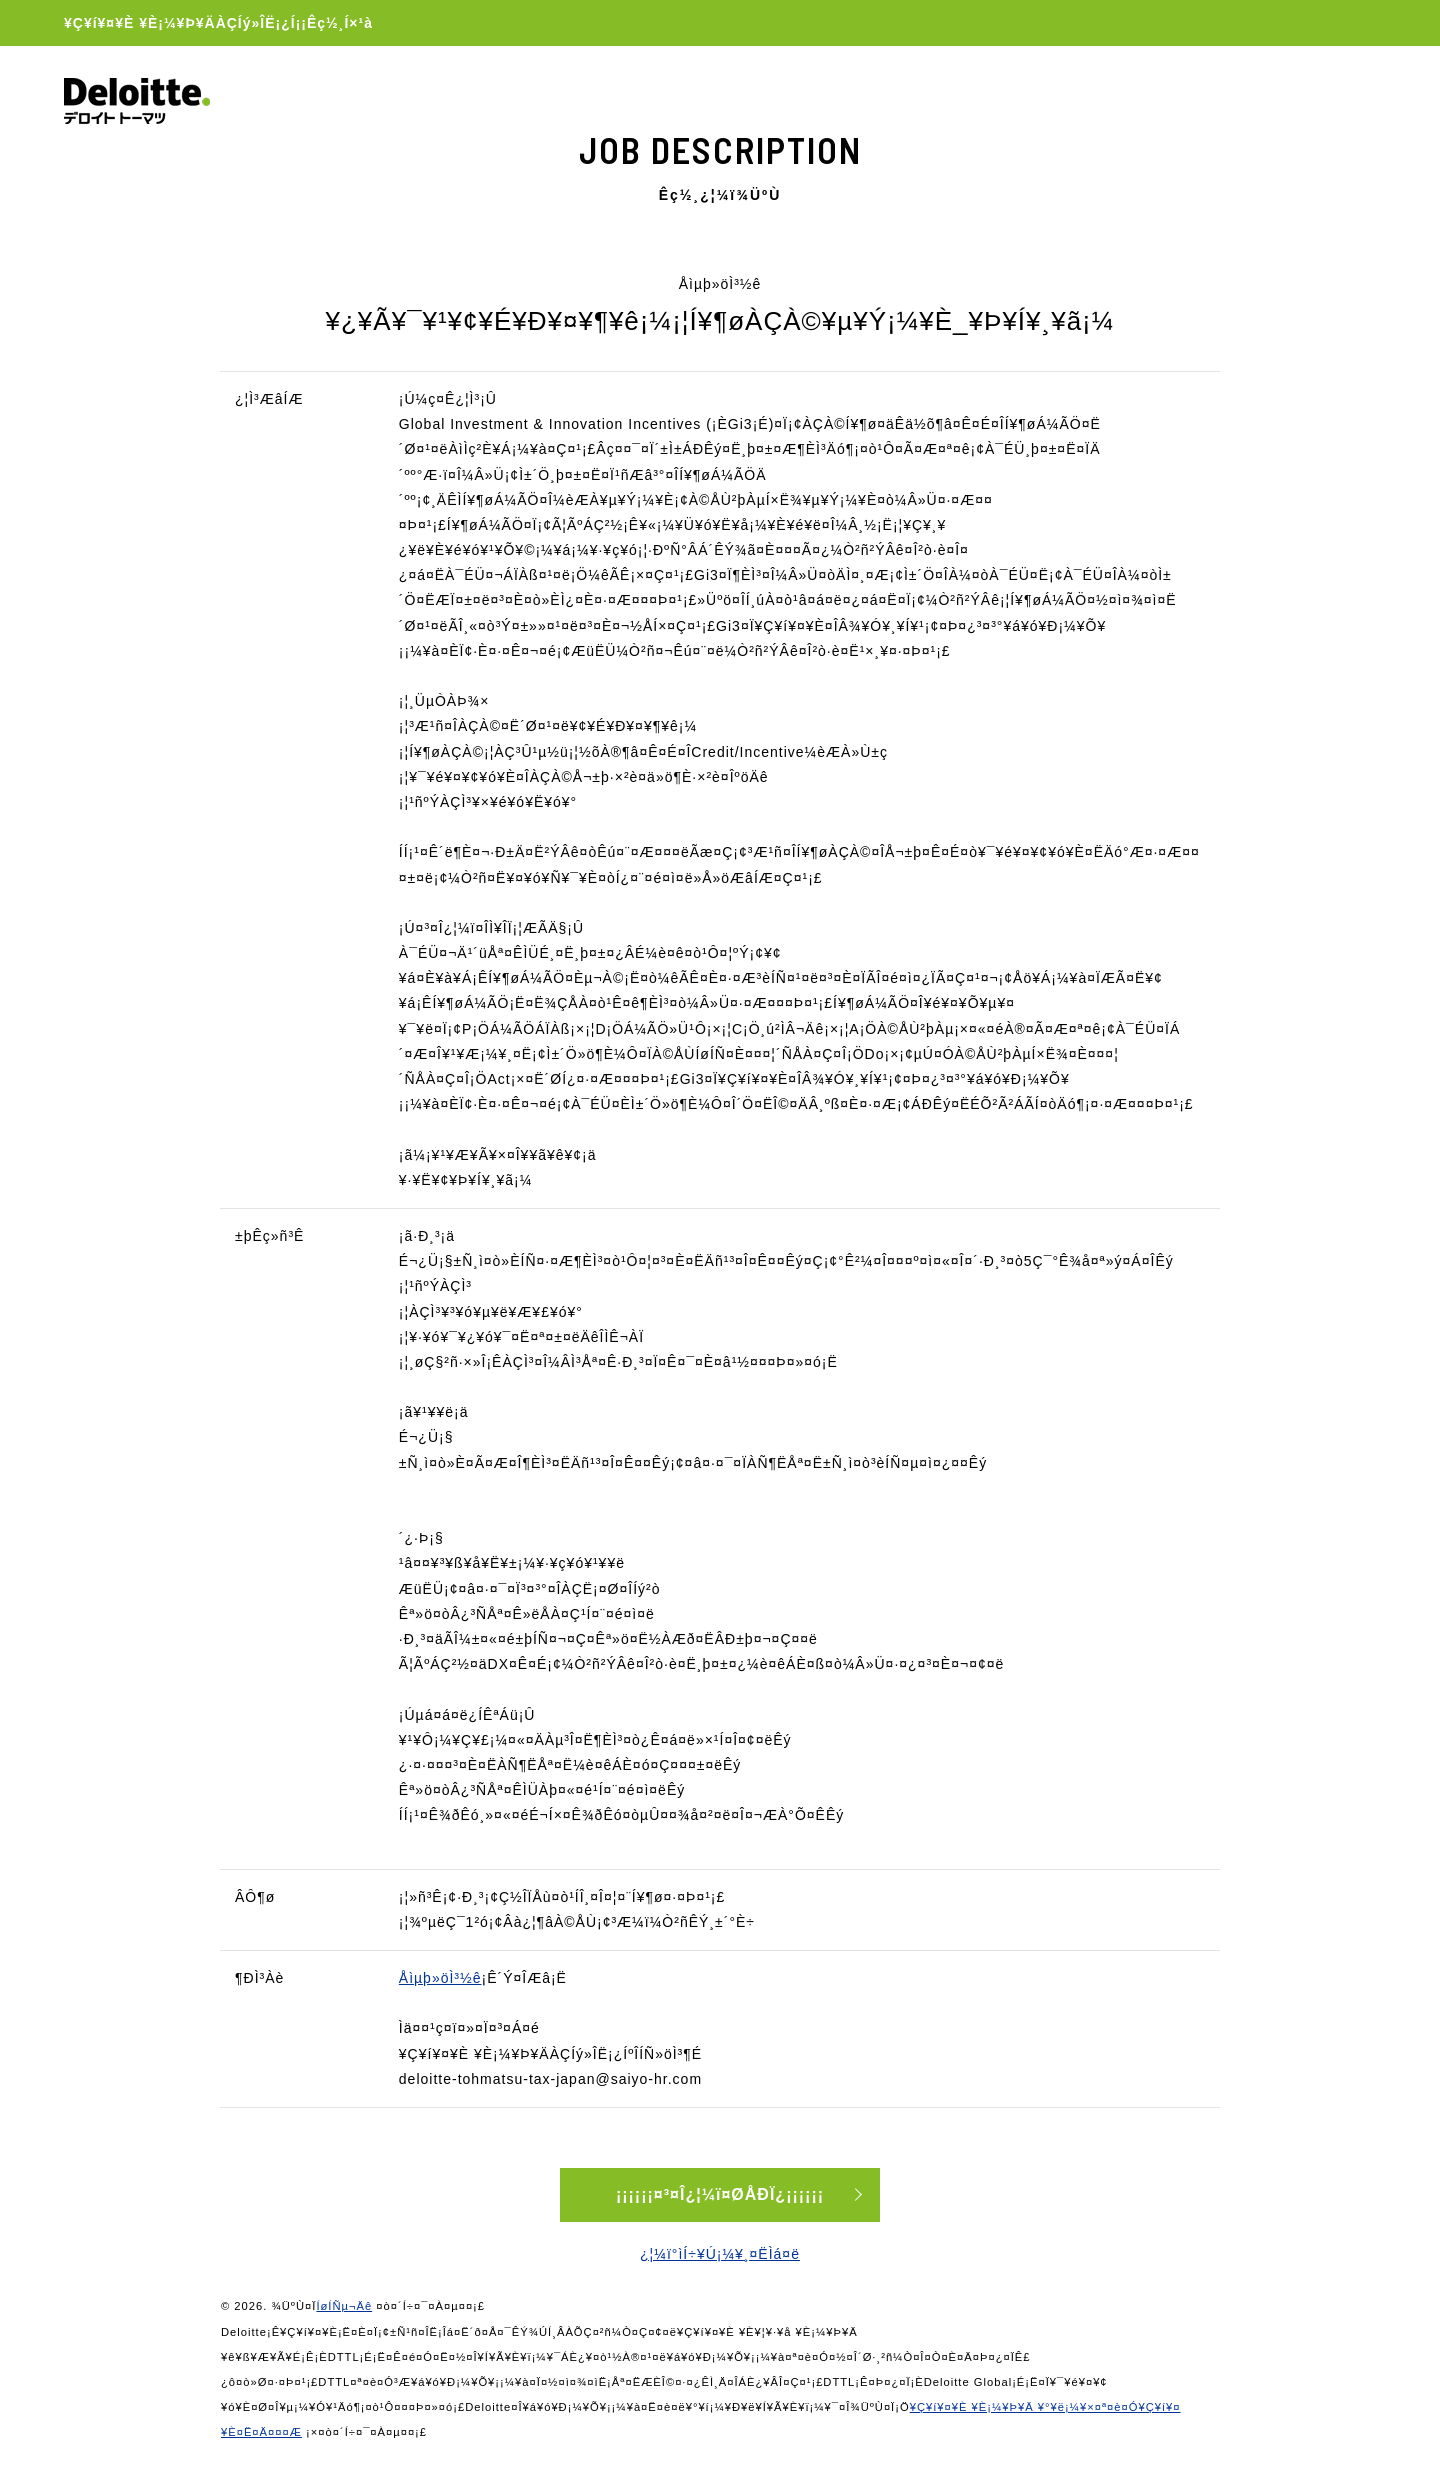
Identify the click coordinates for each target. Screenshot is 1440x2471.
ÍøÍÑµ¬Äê (344, 2306)
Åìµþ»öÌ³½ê (440, 1978)
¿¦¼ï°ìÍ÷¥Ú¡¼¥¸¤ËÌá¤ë (720, 2254)
